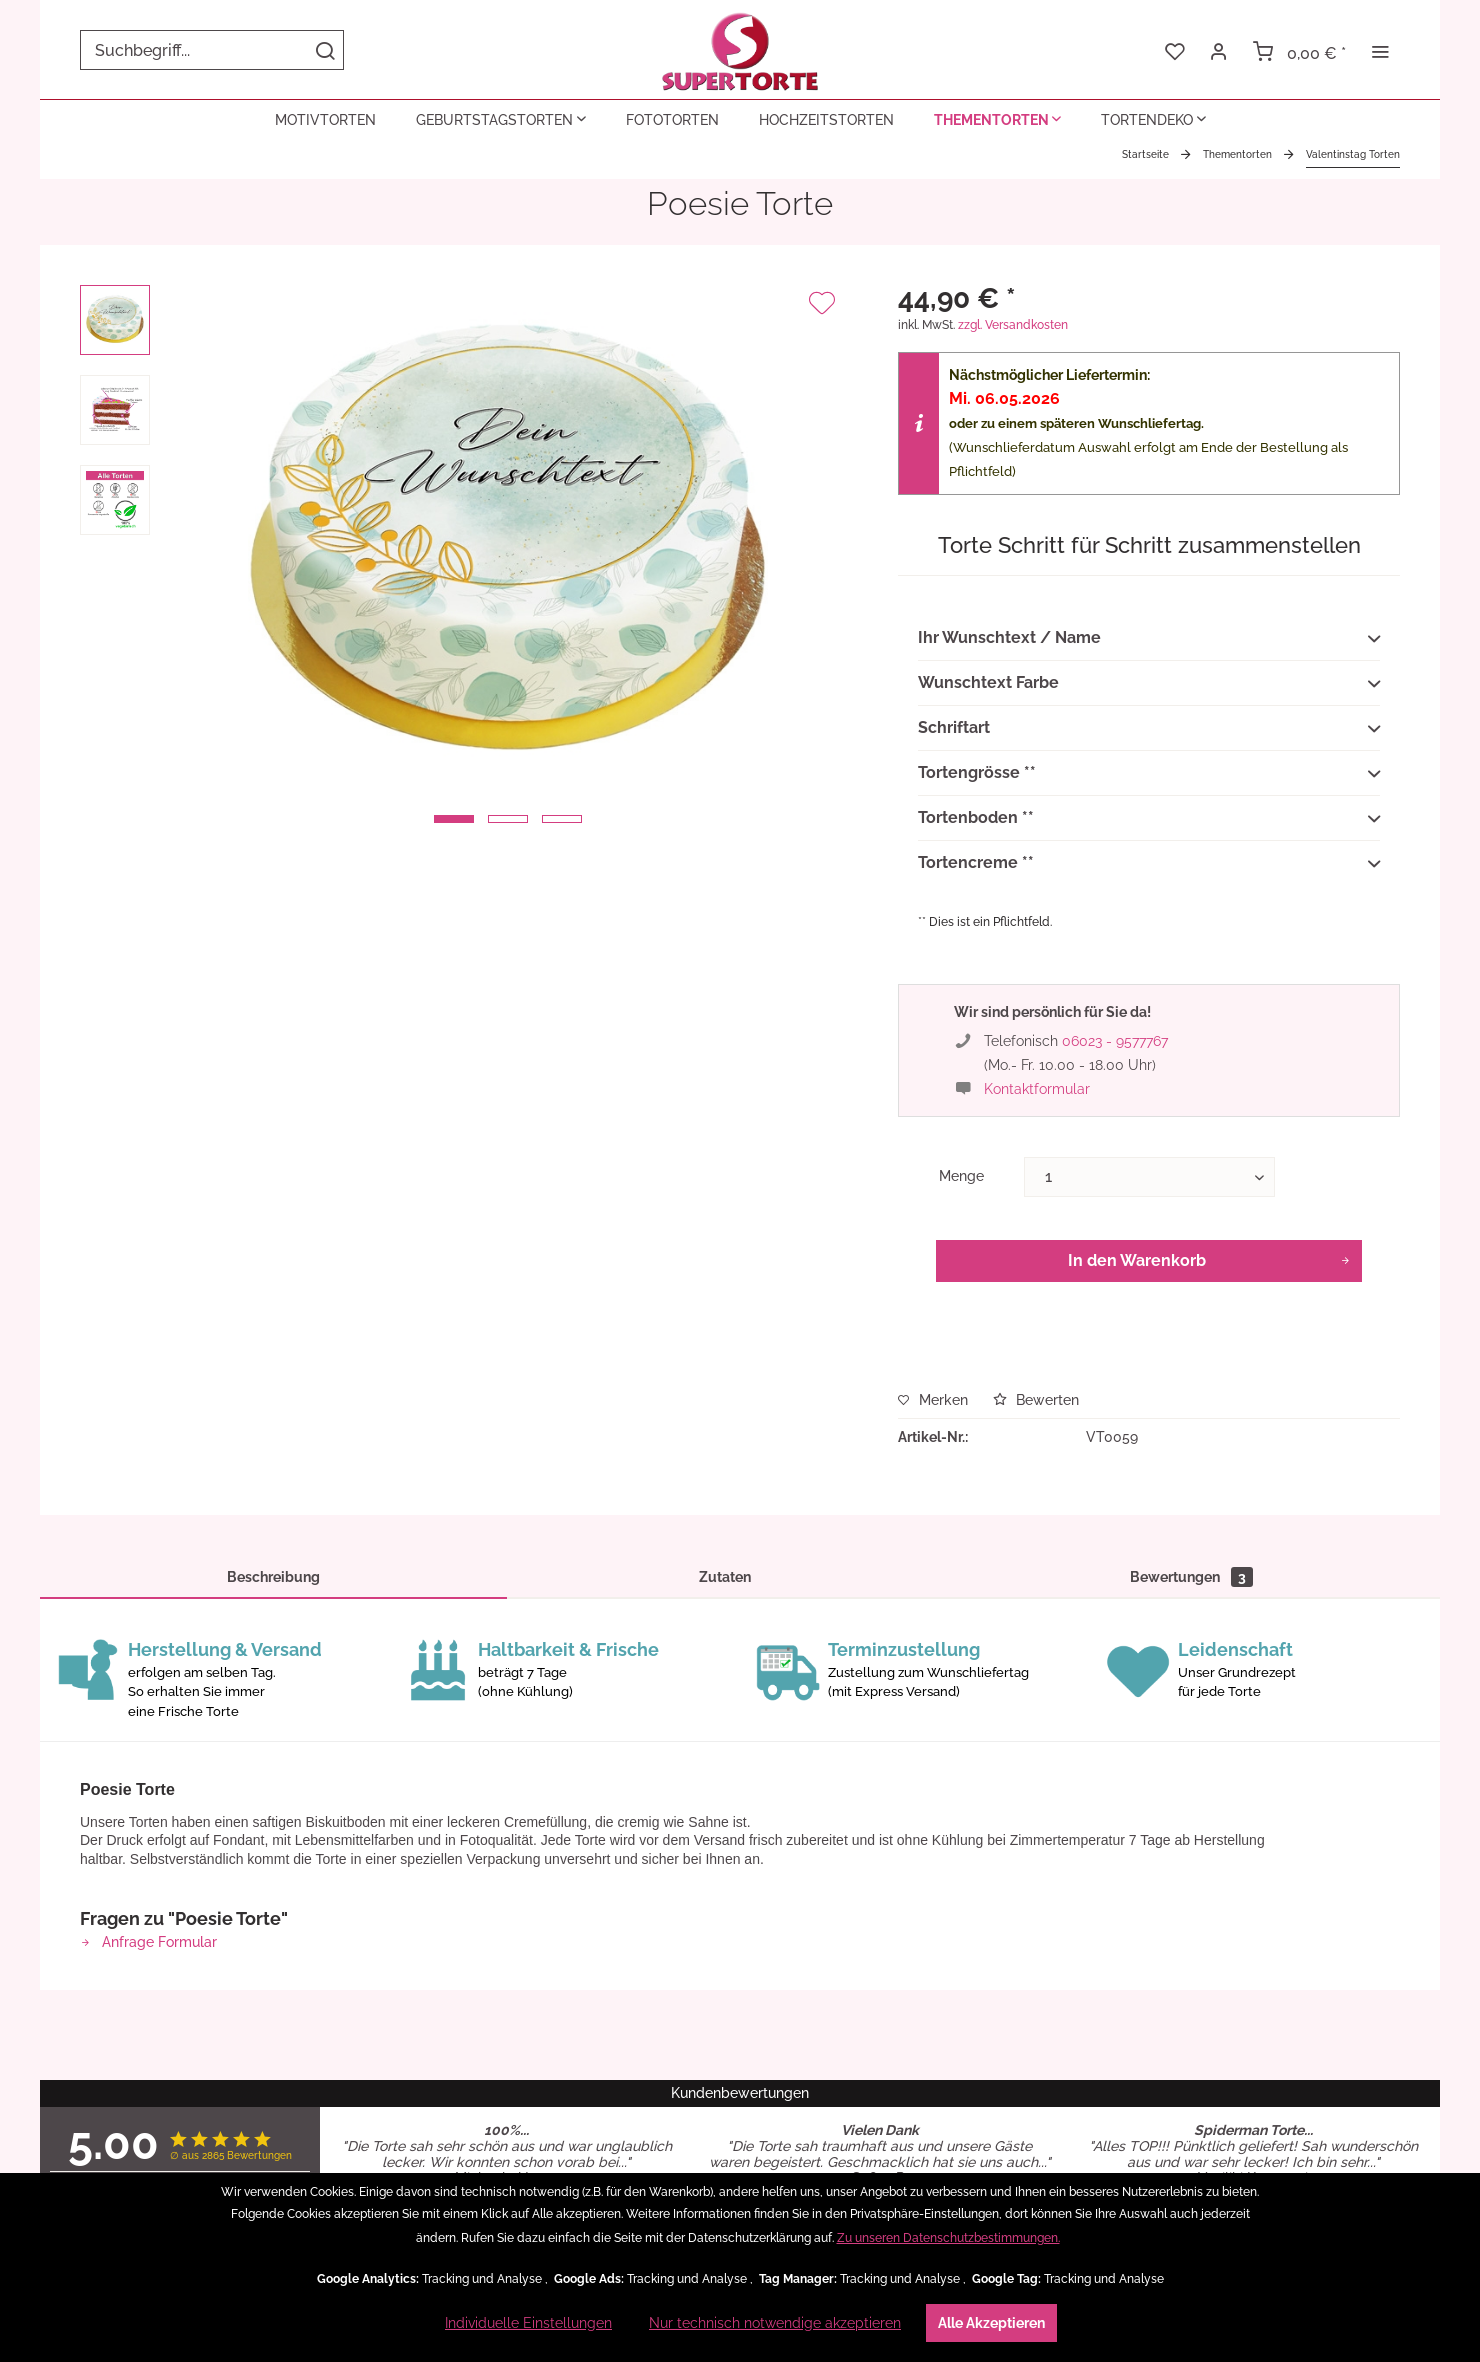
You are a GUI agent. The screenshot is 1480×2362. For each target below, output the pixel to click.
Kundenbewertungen (915, 1987)
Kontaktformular (1037, 1089)
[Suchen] (325, 50)
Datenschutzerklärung (565, 1987)
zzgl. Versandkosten (1013, 325)
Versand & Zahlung (915, 2047)
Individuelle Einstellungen (528, 2323)
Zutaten (725, 1577)
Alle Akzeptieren (991, 2323)
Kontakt (915, 2017)
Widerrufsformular (565, 2047)
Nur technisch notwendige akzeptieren (775, 2323)
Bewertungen (1191, 1577)
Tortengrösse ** (1149, 774)
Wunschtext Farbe (1149, 684)
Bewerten (1036, 1400)
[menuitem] (212, 50)
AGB (565, 1957)
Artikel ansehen (506, 1813)
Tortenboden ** (1149, 819)
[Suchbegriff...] (212, 50)
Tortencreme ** (1149, 864)
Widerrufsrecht (565, 2017)
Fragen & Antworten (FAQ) (915, 2077)
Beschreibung (273, 1577)
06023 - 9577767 (1115, 1041)
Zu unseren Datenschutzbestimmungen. (948, 2238)
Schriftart (1149, 729)
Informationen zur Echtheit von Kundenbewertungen (915, 2122)
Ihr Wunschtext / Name (1149, 639)
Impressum (565, 2077)
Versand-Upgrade (565, 2107)
